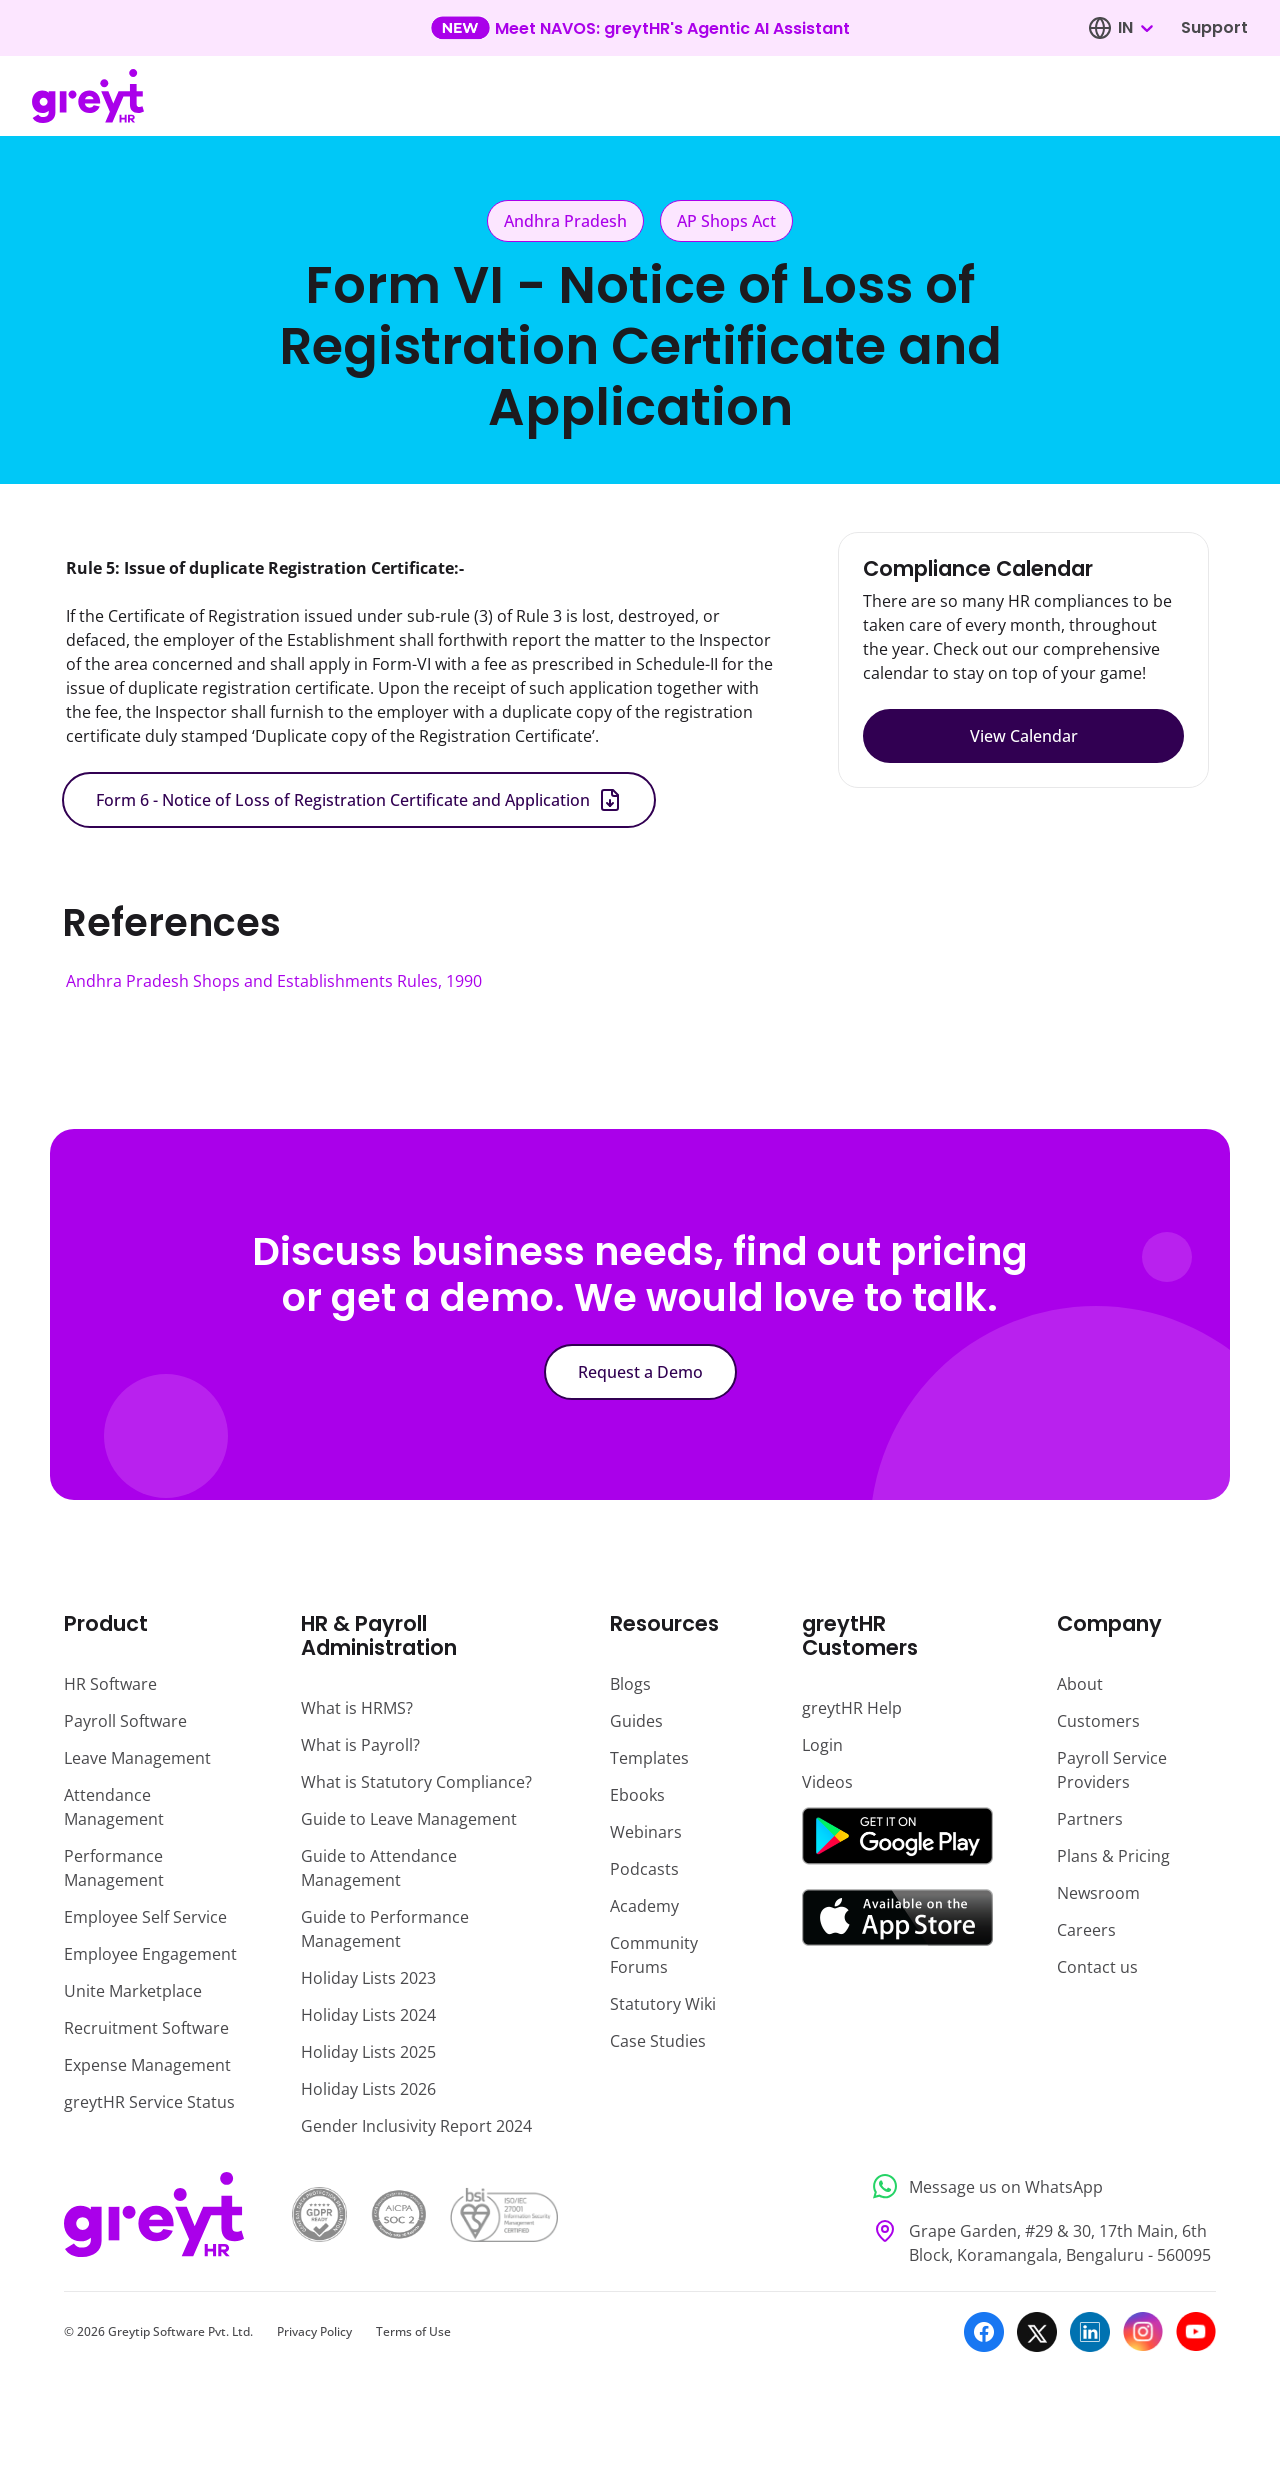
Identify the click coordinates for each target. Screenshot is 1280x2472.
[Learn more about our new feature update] (640, 28)
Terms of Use (413, 2331)
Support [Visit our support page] (1214, 27)
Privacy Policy (314, 2331)
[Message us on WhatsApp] (1038, 2186)
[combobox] (1135, 28)
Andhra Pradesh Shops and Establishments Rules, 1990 (274, 981)
